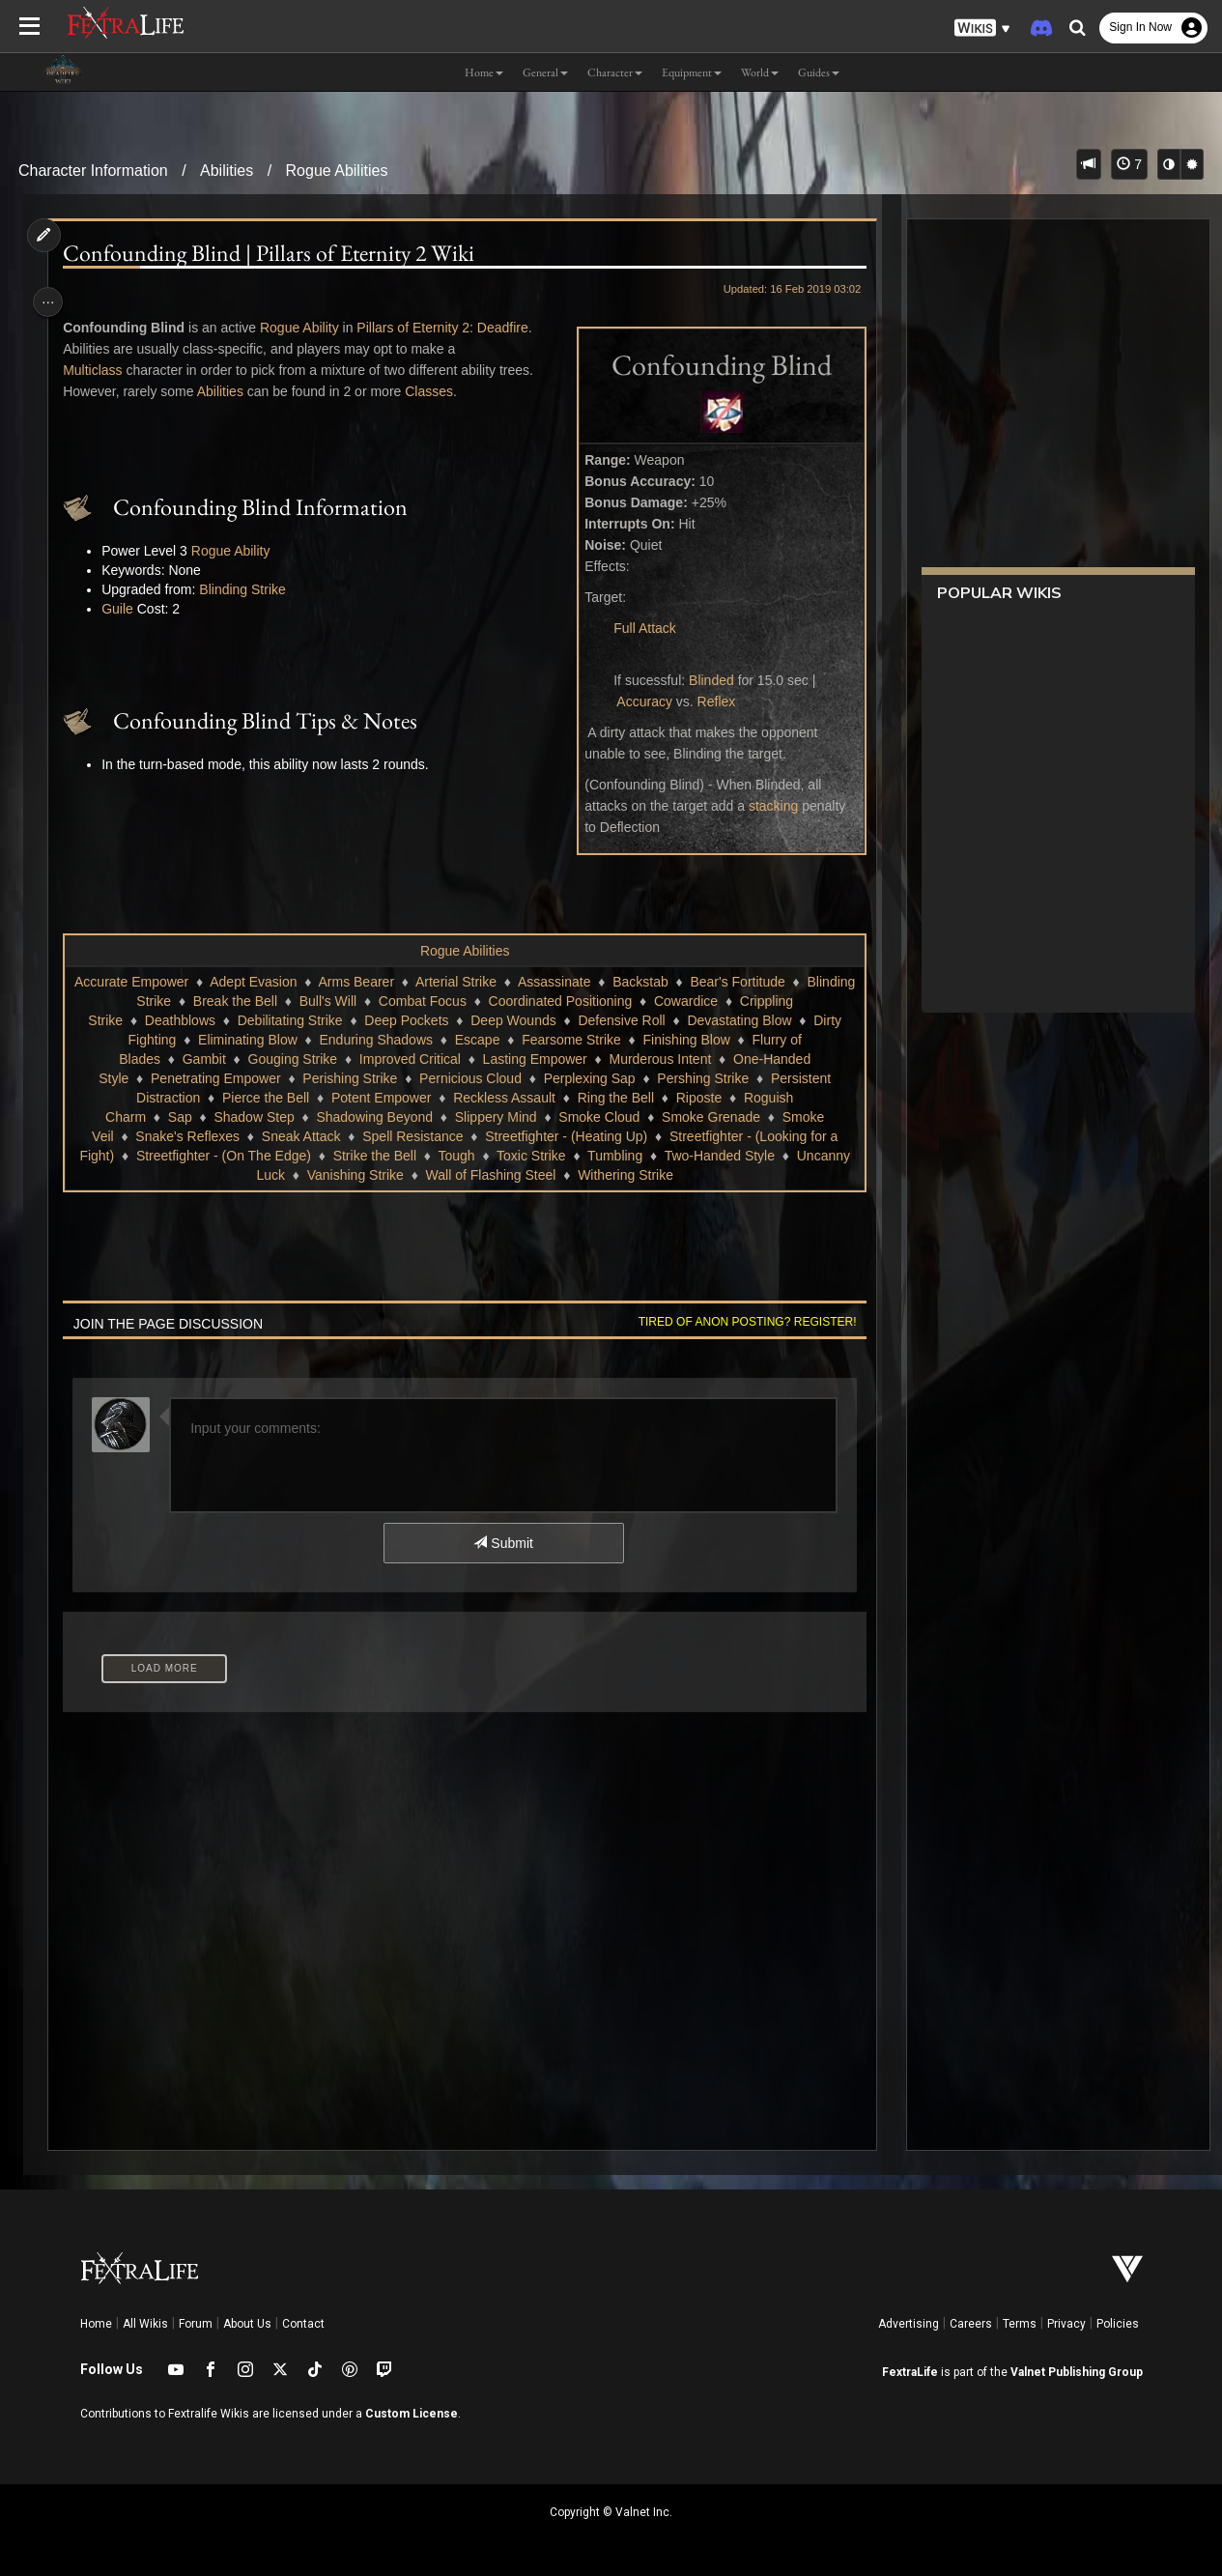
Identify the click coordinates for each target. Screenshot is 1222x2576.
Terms (1020, 2324)
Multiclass (97, 370)
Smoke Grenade (417, 1136)
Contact (303, 2324)
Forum (196, 2324)
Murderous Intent (377, 1078)
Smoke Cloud (305, 1136)
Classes (434, 391)
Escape (201, 1059)
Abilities (226, 170)
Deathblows (463, 1020)
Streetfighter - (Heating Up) (256, 1155)
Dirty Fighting (518, 1039)
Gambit (615, 1059)
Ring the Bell (355, 1117)
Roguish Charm (530, 1117)
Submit (501, 1562)
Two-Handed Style (427, 1175)
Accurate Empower (194, 981)
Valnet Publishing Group (1076, 2372)
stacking (766, 806)
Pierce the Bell (711, 1097)
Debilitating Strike (573, 1020)
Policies (1117, 2324)
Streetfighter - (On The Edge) (674, 1155)
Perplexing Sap (338, 1097)
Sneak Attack (742, 1136)
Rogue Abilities (337, 170)
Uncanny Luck (547, 1175)
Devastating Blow (405, 1039)
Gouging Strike (703, 1059)
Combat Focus (600, 1001)
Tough (164, 1175)
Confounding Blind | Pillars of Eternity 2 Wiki (273, 253)
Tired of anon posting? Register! (740, 1341)
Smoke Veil (521, 1136)
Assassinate (617, 981)
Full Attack (638, 628)
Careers (971, 2324)
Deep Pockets (690, 1020)
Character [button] (614, 72)
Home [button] (484, 72)
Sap (611, 1117)
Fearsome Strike (296, 1059)
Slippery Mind (201, 1136)
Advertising (908, 2324)
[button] (982, 28)
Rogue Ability (304, 327)
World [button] (760, 72)
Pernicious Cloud (218, 1097)
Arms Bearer (419, 981)
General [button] (545, 72)
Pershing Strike (451, 1097)
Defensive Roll (286, 1039)
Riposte (438, 1117)
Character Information (93, 170)
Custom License (411, 2413)
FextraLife (910, 2372)
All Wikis (145, 2324)
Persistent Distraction (582, 1097)
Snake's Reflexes (630, 1136)
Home (96, 2324)
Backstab (703, 981)
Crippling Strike (361, 1020)
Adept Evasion (315, 981)
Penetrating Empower (648, 1078)
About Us (247, 2324)
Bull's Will (505, 1001)
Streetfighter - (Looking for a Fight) (462, 1155)
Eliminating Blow (630, 1039)
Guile (122, 608)
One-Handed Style (505, 1078)
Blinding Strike (247, 589)
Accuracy (638, 701)
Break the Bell (413, 1001)
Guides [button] (818, 72)
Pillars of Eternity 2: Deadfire (446, 327)
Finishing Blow (410, 1059)
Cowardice (261, 1020)
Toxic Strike (238, 1175)
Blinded (704, 680)
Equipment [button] (692, 72)
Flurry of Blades (523, 1059)
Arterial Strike (518, 981)
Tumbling (322, 1175)
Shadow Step (684, 1117)
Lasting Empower (251, 1078)
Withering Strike (490, 1194)
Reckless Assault (243, 1117)
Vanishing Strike (659, 1175)
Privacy (1066, 2324)
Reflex (709, 701)
